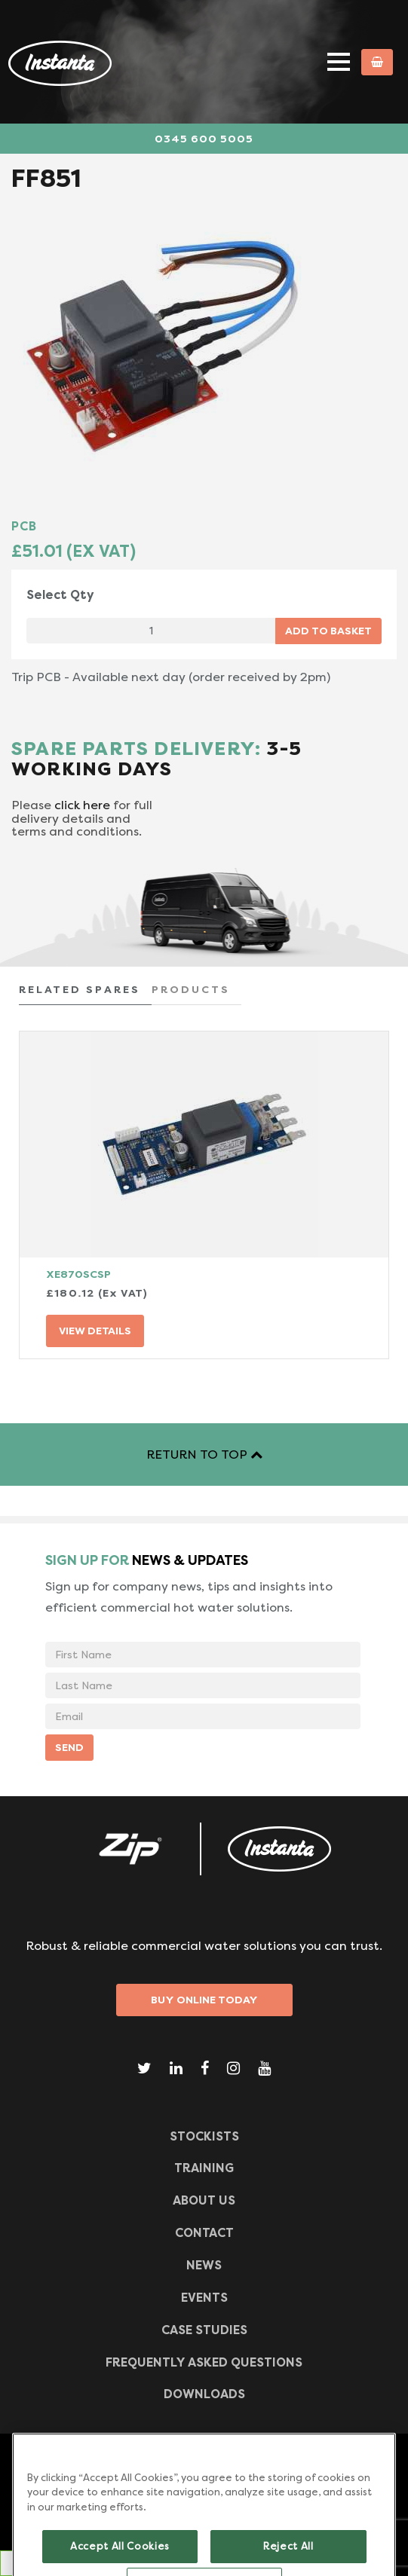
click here (82, 805)
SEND (69, 1747)
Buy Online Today (204, 2000)
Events (204, 2297)
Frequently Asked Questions (204, 2362)
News (204, 2265)
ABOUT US (204, 2200)
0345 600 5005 (204, 139)
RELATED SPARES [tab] (79, 989)
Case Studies (204, 2330)
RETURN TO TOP (204, 1454)
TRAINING (204, 2168)
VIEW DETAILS (95, 1331)
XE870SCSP (78, 1274)
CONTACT (204, 2233)
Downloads (204, 2394)
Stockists (204, 2136)
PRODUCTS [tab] (191, 989)
